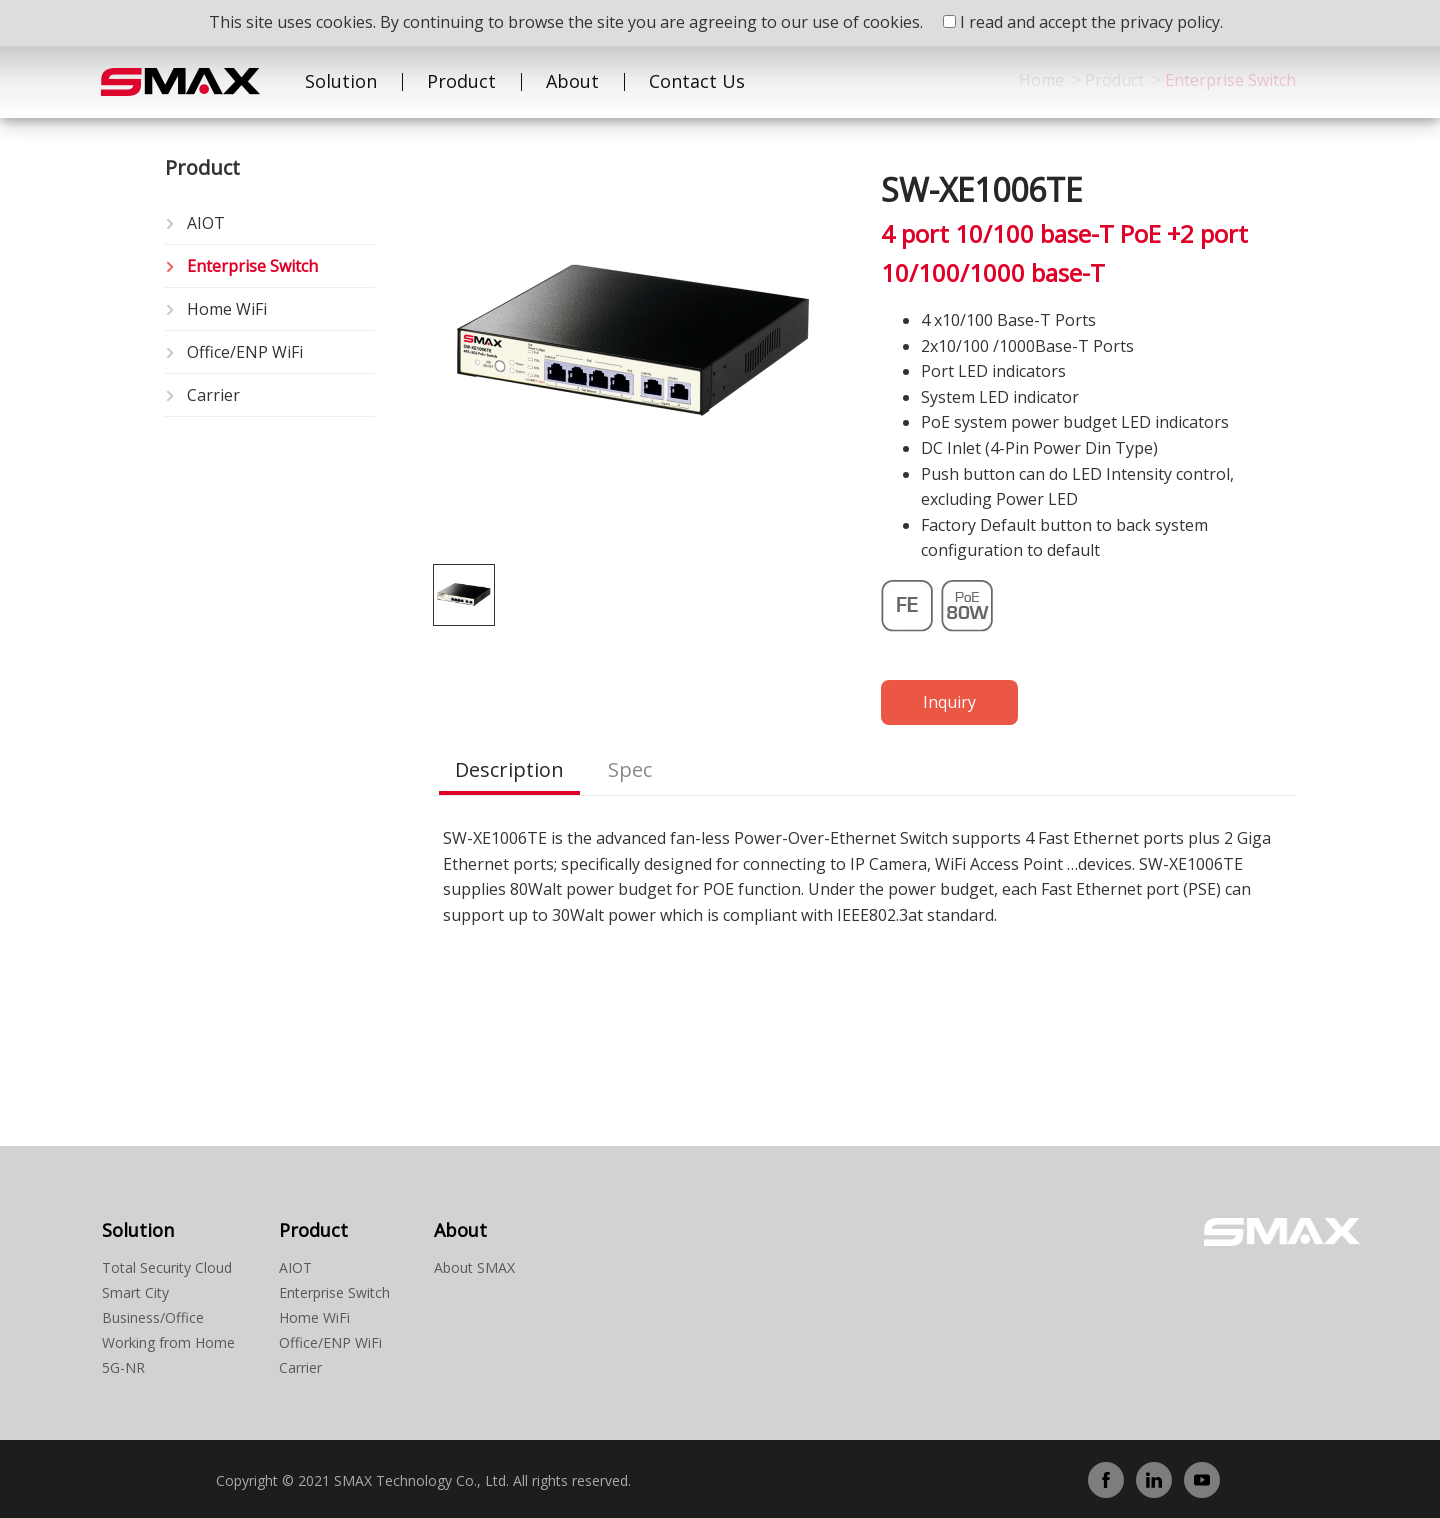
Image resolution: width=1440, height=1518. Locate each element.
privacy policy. (1171, 22)
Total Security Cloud (167, 1267)
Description (509, 769)
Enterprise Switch (252, 266)
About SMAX (474, 1267)
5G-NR (123, 1367)
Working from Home (168, 1342)
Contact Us (697, 81)
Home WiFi (227, 309)
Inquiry (949, 702)
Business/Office (153, 1317)
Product (461, 81)
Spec (630, 769)
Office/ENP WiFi (245, 352)
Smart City (135, 1292)
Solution (341, 81)
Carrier (213, 395)
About (572, 81)
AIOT (206, 223)
